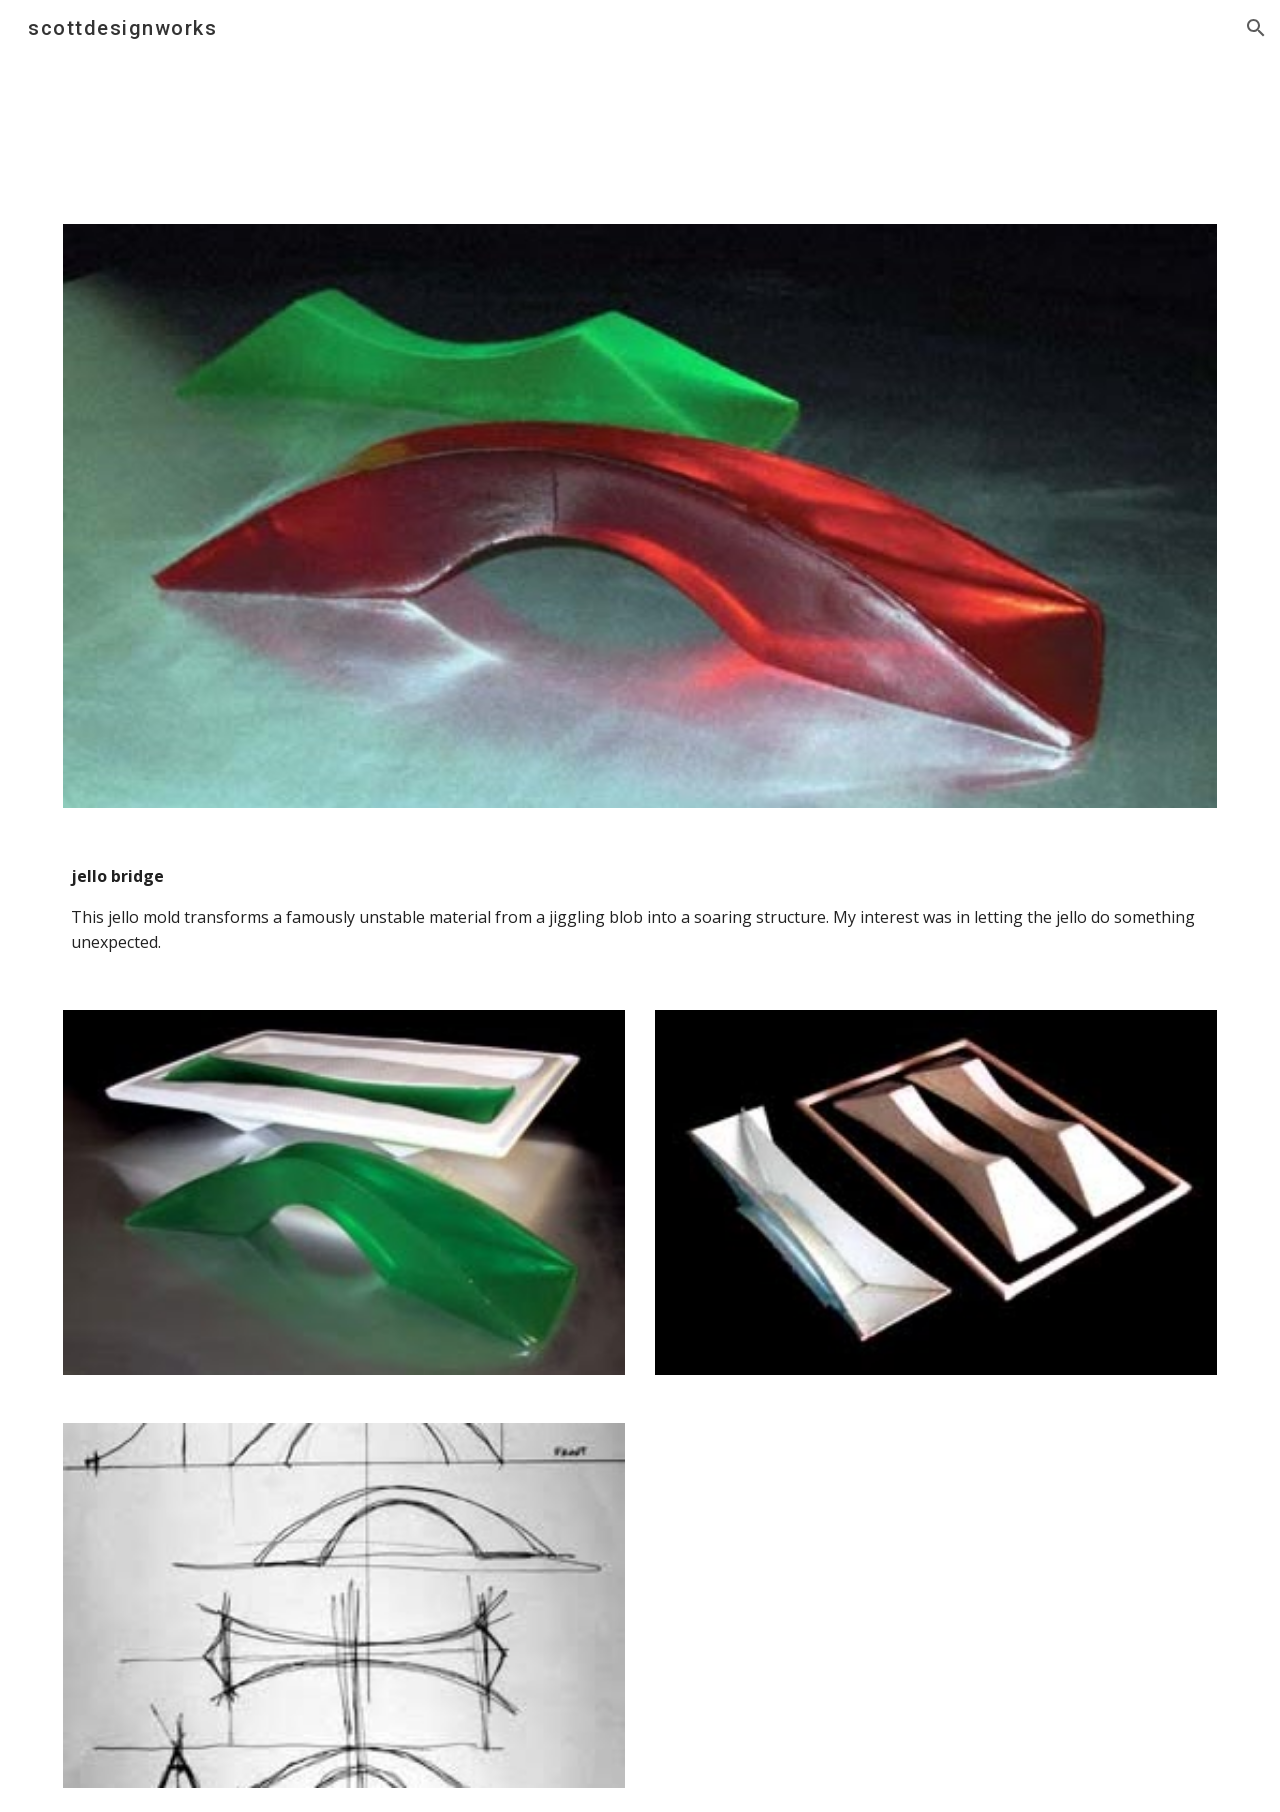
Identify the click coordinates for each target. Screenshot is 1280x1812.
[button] (1256, 28)
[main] (640, 909)
